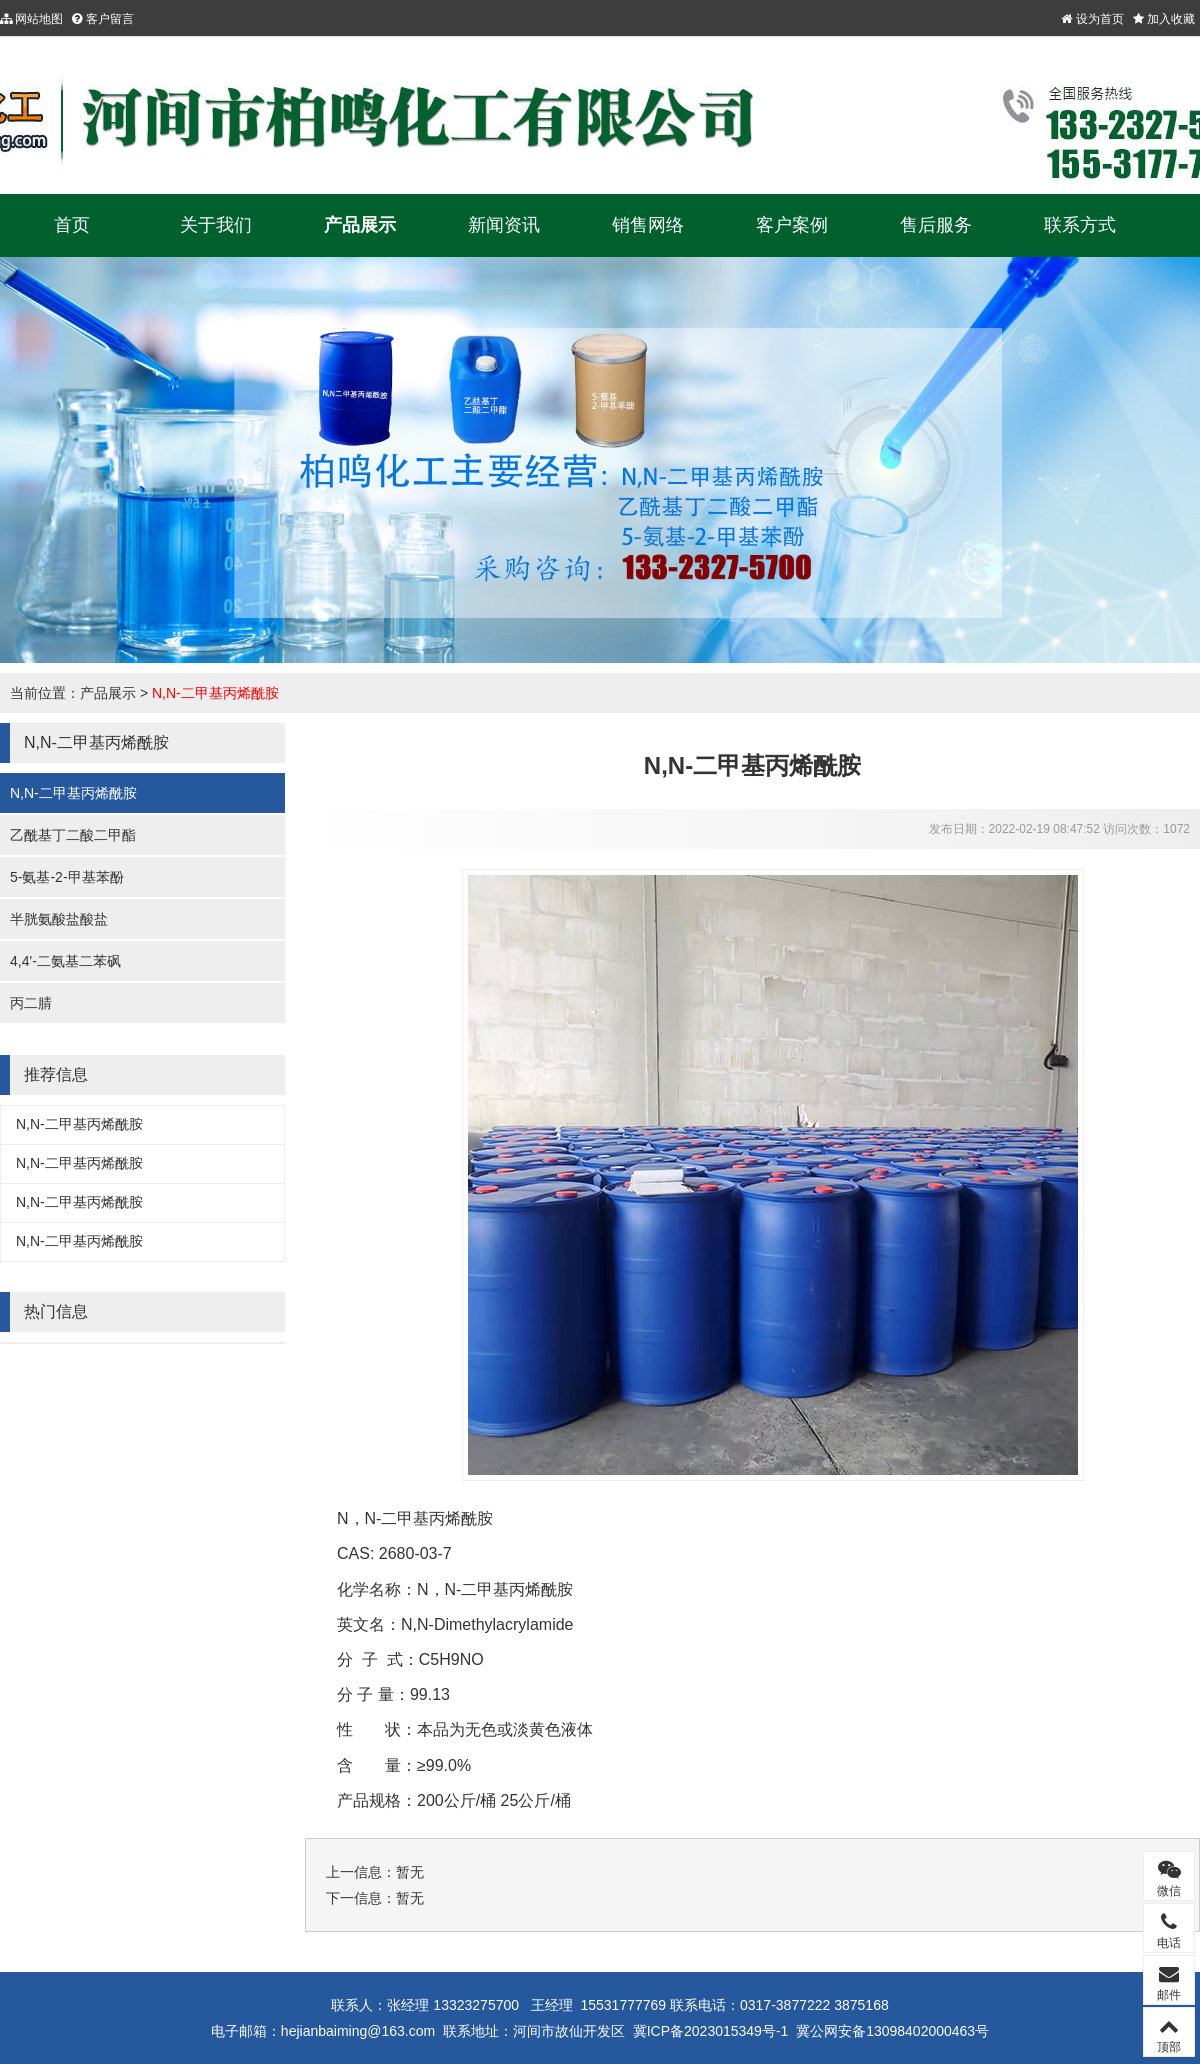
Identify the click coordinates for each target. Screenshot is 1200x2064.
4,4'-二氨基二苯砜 (65, 961)
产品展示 (360, 225)
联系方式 (1080, 225)
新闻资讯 (504, 225)
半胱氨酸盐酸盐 (59, 919)
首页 (72, 225)
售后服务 (936, 225)
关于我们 (216, 225)
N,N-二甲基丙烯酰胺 (215, 693)
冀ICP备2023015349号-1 (711, 2031)
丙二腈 (31, 1003)
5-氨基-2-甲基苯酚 (67, 877)
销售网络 (648, 225)
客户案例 (792, 225)
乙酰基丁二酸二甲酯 (73, 835)
